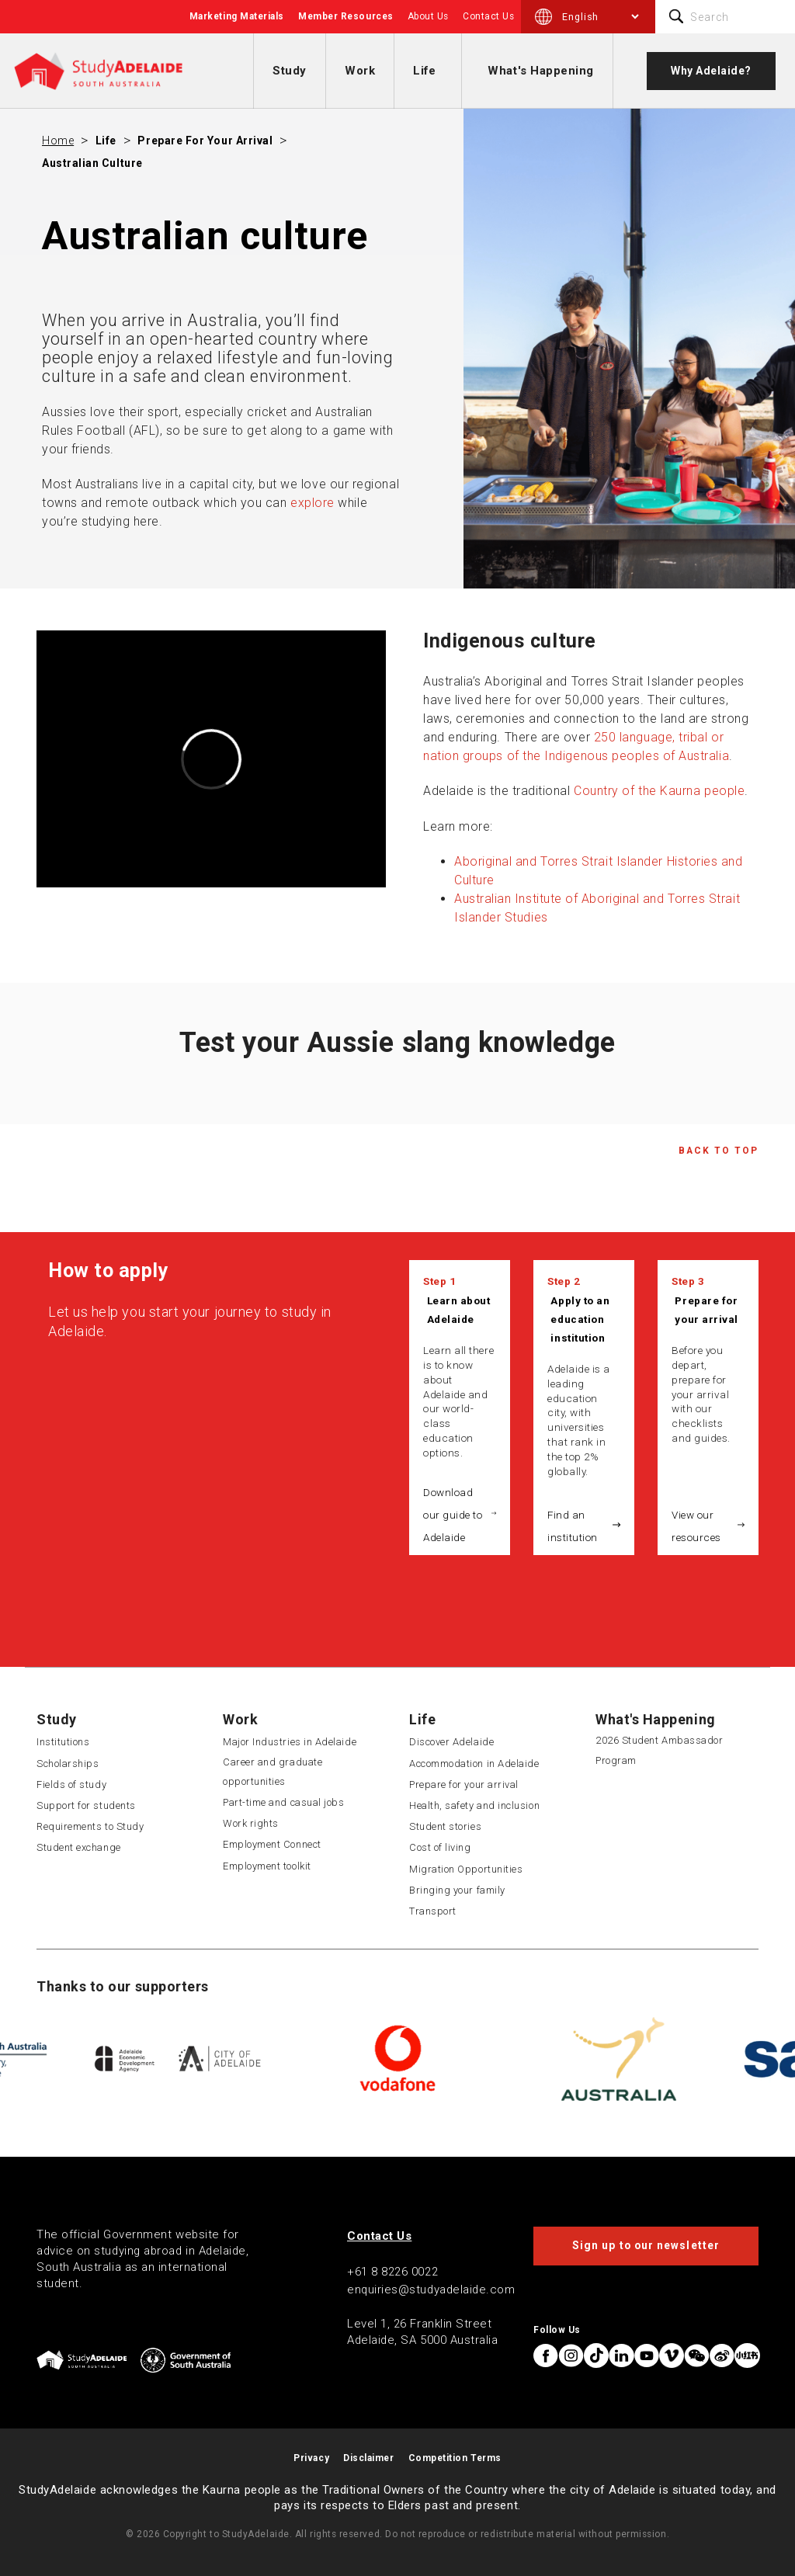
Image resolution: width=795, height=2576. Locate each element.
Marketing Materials (236, 16)
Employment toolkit (267, 1866)
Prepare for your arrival (205, 140)
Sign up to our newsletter (646, 2245)
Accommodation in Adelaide (474, 1763)
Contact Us (488, 16)
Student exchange (78, 1847)
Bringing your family (457, 1890)
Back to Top (719, 1150)
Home (58, 140)
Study (290, 71)
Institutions (62, 1742)
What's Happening (541, 71)
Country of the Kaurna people (659, 790)
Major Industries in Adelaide (289, 1742)
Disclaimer (368, 2458)
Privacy (311, 2458)
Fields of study (71, 1784)
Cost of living (440, 1847)
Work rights (251, 1823)
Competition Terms (455, 2458)
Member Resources (346, 16)
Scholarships (67, 1763)
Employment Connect (272, 1844)
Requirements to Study (90, 1826)
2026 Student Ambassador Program (659, 1749)
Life (424, 71)
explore (312, 502)
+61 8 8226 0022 (392, 2272)
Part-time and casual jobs (284, 1802)
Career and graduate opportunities (272, 1771)
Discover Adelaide (451, 1742)
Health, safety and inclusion (474, 1805)
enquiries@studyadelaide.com (431, 2290)
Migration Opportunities (465, 1869)
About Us (428, 16)
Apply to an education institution (579, 1319)
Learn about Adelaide (459, 1309)
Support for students (86, 1805)
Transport (433, 1911)
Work (360, 71)
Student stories (445, 1826)
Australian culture (92, 163)
